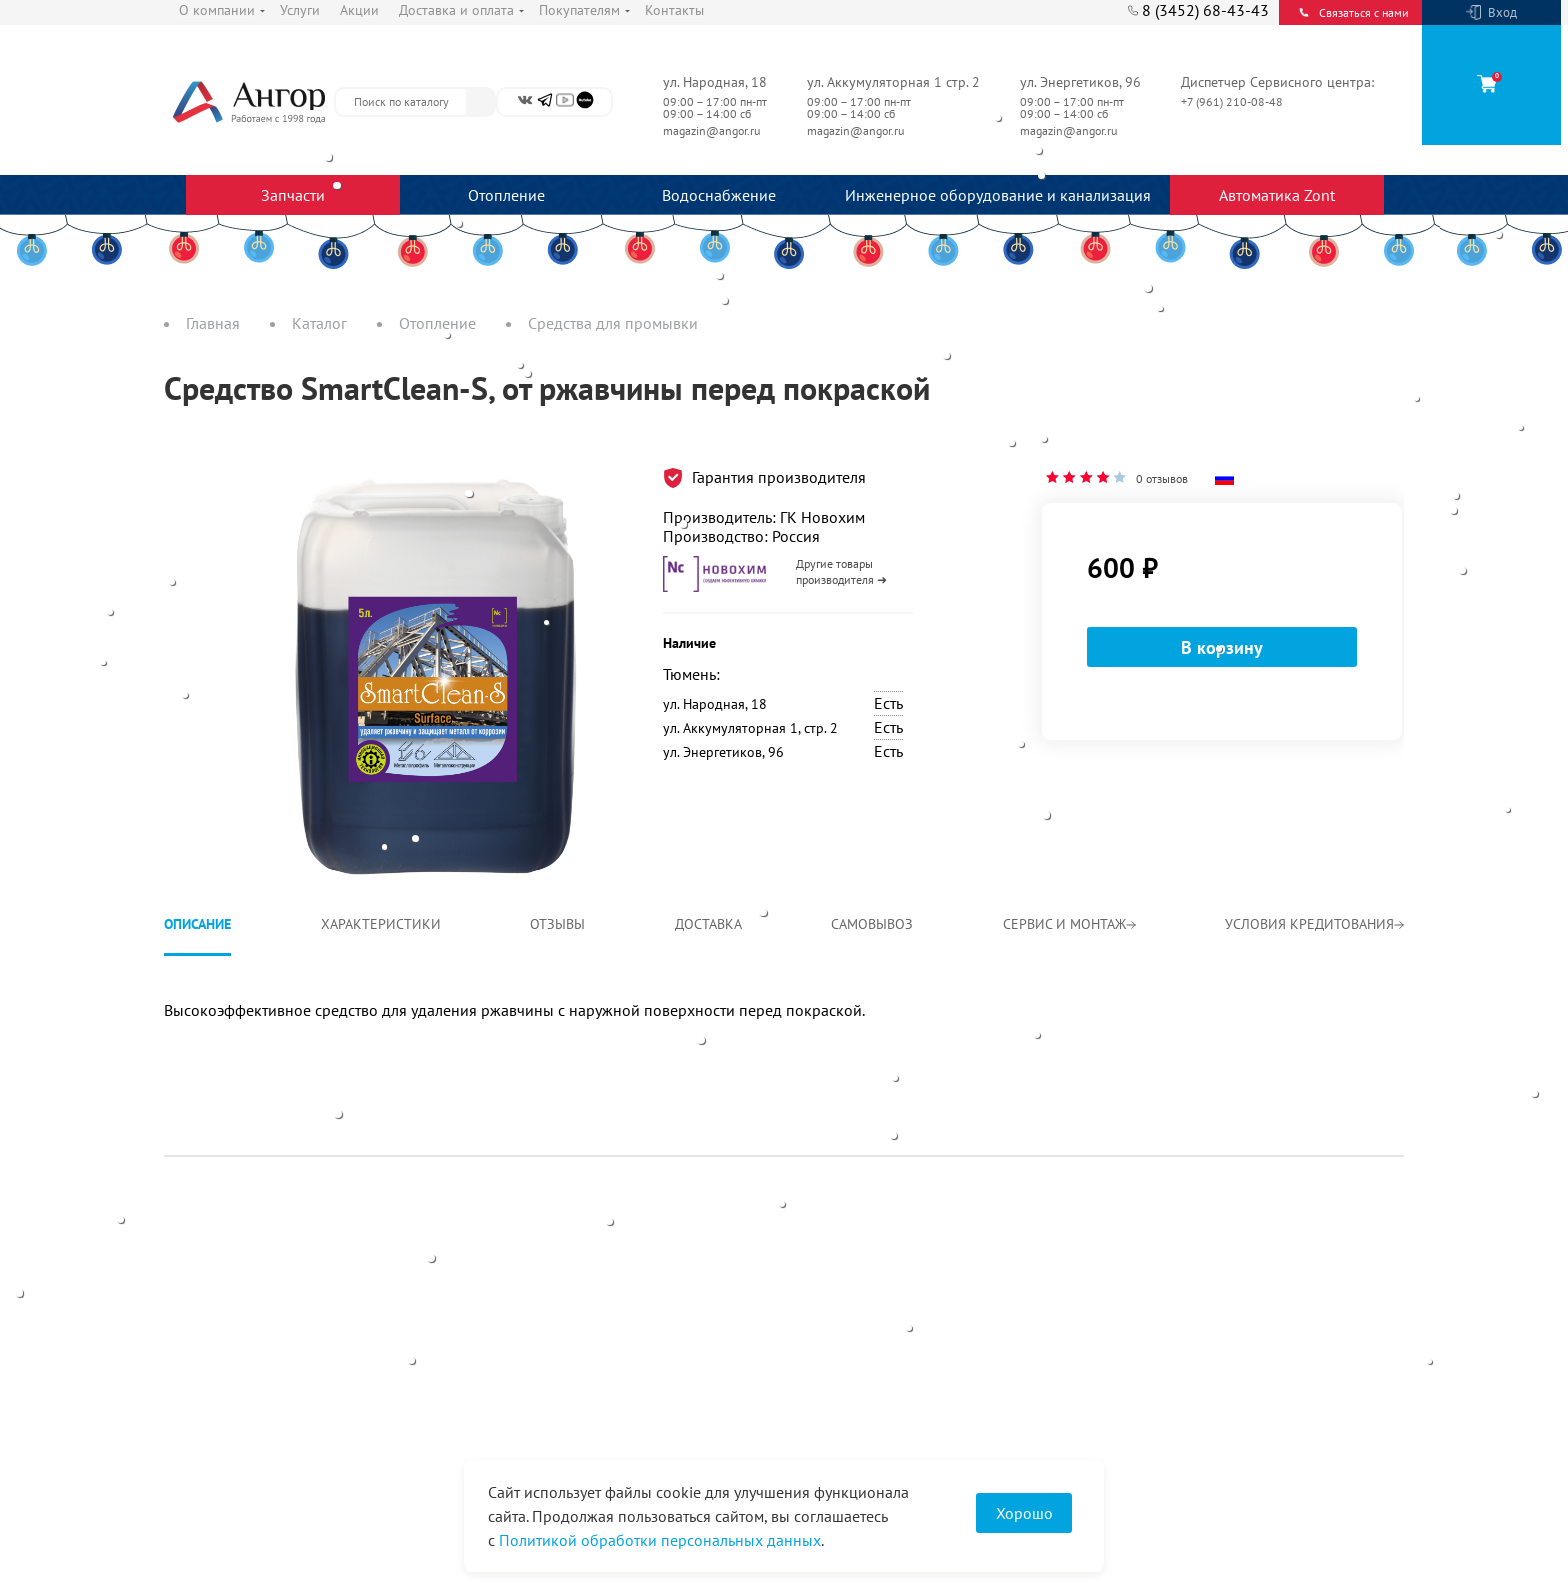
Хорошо (1024, 1513)
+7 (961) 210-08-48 (1233, 101)
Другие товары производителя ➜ (841, 571)
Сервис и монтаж (1069, 924)
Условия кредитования (1314, 924)
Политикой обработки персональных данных (660, 1540)
